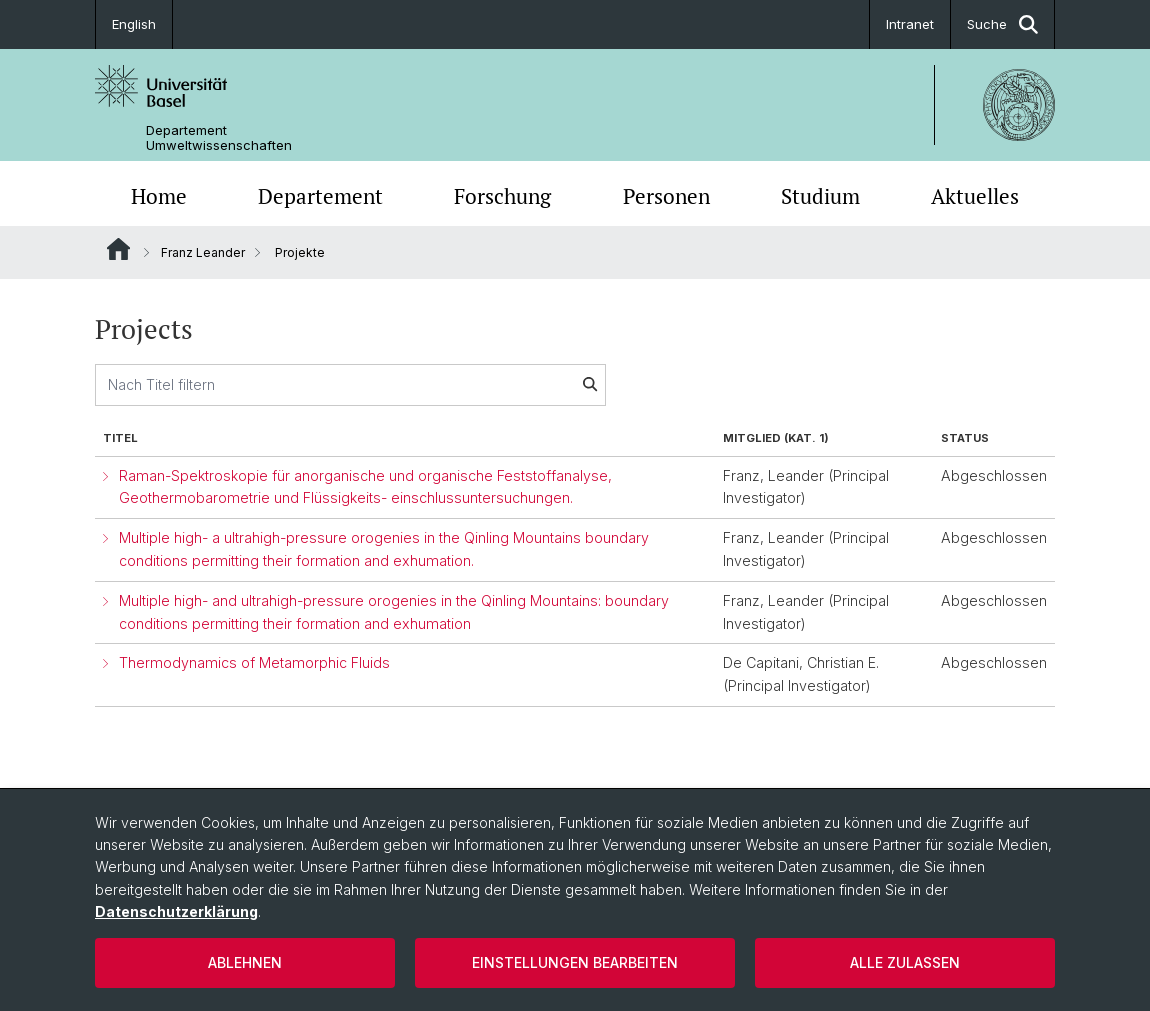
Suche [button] (1002, 24)
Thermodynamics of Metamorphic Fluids (254, 662)
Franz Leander (203, 252)
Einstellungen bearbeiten (575, 962)
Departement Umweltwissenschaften (219, 138)
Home (159, 196)
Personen (666, 196)
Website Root (118, 249)
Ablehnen (245, 962)
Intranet (910, 24)
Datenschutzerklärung (176, 911)
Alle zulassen (905, 962)
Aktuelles (975, 196)
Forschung (502, 196)
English (134, 24)
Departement (320, 196)
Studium (820, 196)
